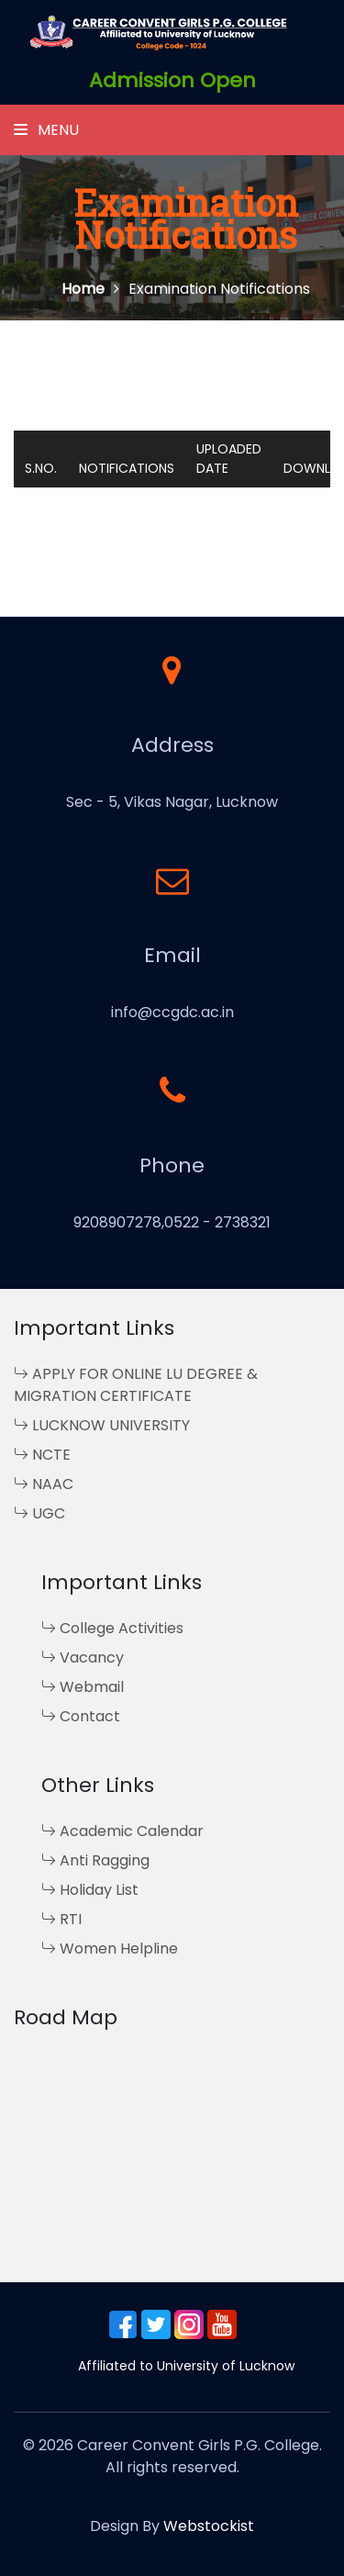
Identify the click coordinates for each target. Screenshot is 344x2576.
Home (90, 288)
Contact (80, 1716)
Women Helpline (109, 1948)
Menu (46, 129)
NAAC (43, 1484)
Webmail (82, 1686)
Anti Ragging (95, 1860)
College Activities (112, 1628)
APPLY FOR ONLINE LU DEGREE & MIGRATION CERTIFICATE (136, 1384)
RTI (61, 1919)
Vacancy (82, 1657)
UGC (39, 1513)
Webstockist (208, 2526)
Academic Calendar (122, 1831)
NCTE (42, 1454)
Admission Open (172, 80)
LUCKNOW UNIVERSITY (102, 1425)
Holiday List (90, 1889)
